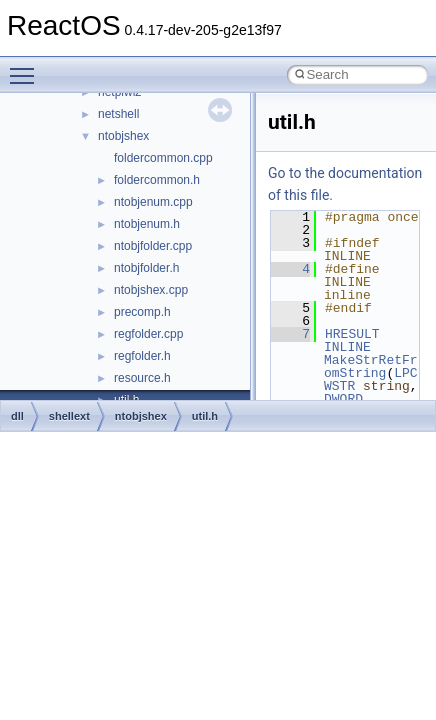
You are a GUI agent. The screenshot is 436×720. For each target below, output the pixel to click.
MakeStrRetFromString (371, 366)
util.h (205, 416)
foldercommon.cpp (163, 158)
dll (17, 416)
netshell (118, 114)
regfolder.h (142, 356)
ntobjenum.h (147, 224)
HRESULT (352, 334)
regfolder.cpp (148, 334)
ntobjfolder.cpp (153, 246)
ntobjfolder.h (146, 268)
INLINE (347, 347)
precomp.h (142, 312)
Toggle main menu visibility (27, 67)
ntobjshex (123, 136)
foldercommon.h (157, 180)
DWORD (343, 399)
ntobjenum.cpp (153, 202)
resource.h (142, 378)
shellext (69, 416)
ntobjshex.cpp (151, 290)
